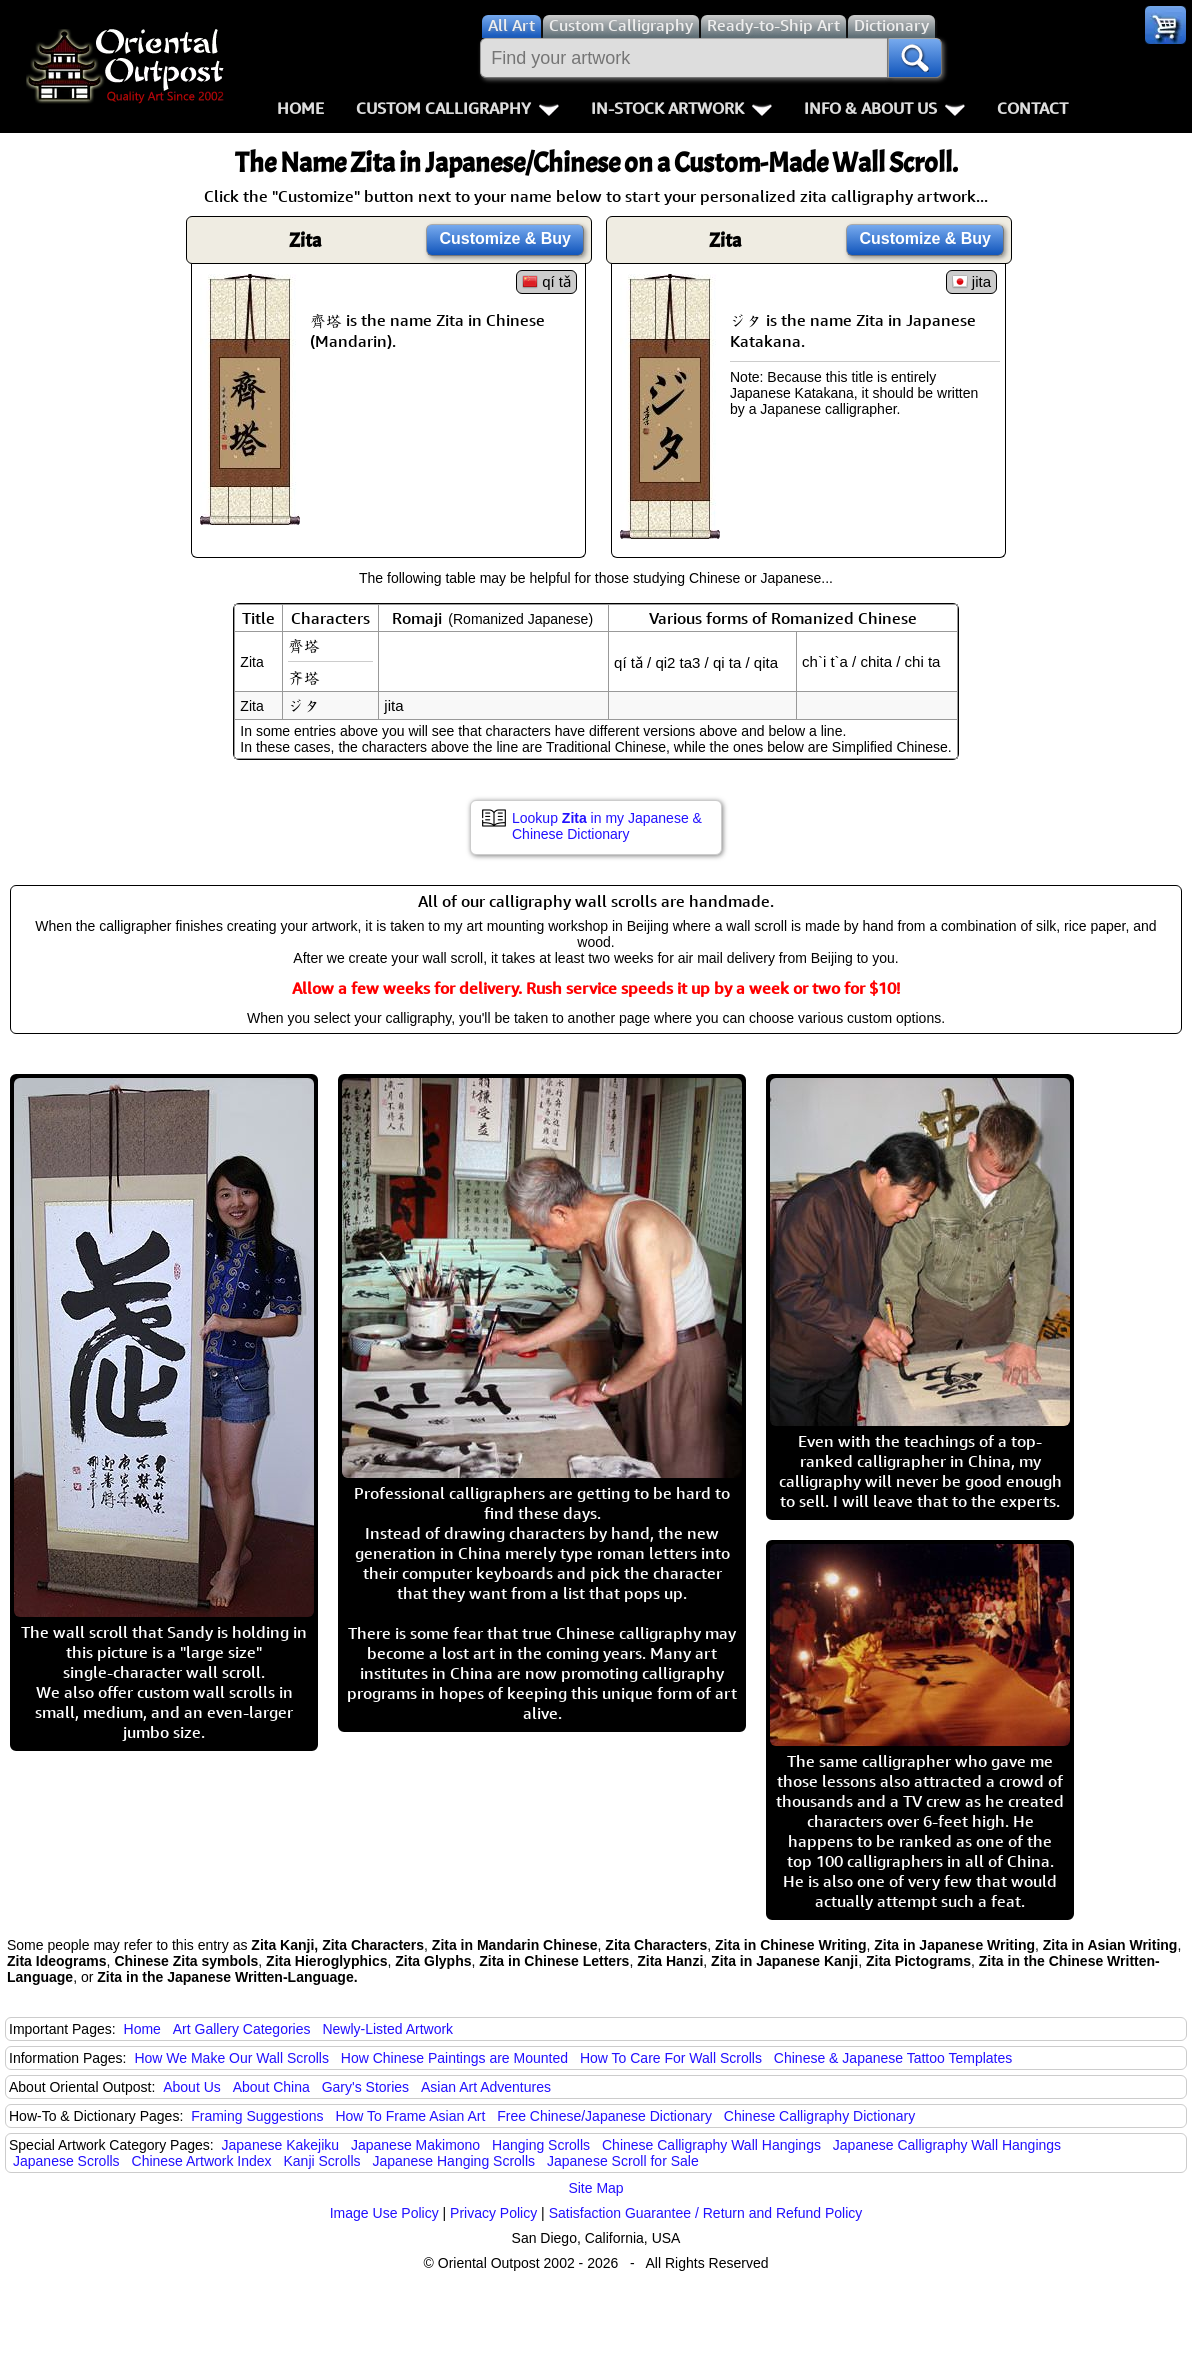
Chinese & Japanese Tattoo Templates (893, 2058)
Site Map (595, 2188)
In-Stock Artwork (681, 108)
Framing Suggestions (257, 2116)
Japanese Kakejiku (281, 2145)
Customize (505, 238)
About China (271, 2087)
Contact (1032, 108)
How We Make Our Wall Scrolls (231, 2058)
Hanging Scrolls (541, 2145)
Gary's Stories (365, 2087)
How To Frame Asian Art (410, 2116)
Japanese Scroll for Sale (623, 2161)
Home (300, 108)
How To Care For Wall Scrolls (671, 2058)
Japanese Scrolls (66, 2161)
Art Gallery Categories (242, 2029)
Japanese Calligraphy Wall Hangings (947, 2145)
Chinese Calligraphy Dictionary (819, 2116)
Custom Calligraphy (457, 108)
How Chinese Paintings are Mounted (454, 2058)
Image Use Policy (384, 2213)
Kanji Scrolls (321, 2161)
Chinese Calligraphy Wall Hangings (711, 2145)
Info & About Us (884, 108)
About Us (192, 2087)
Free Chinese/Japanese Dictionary (604, 2116)
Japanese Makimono (415, 2145)
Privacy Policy (493, 2213)
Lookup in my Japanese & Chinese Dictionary (607, 826)
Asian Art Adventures (486, 2087)
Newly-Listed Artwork (387, 2029)
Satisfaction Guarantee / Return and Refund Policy (706, 2213)
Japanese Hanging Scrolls (453, 2161)
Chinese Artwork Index (202, 2161)
